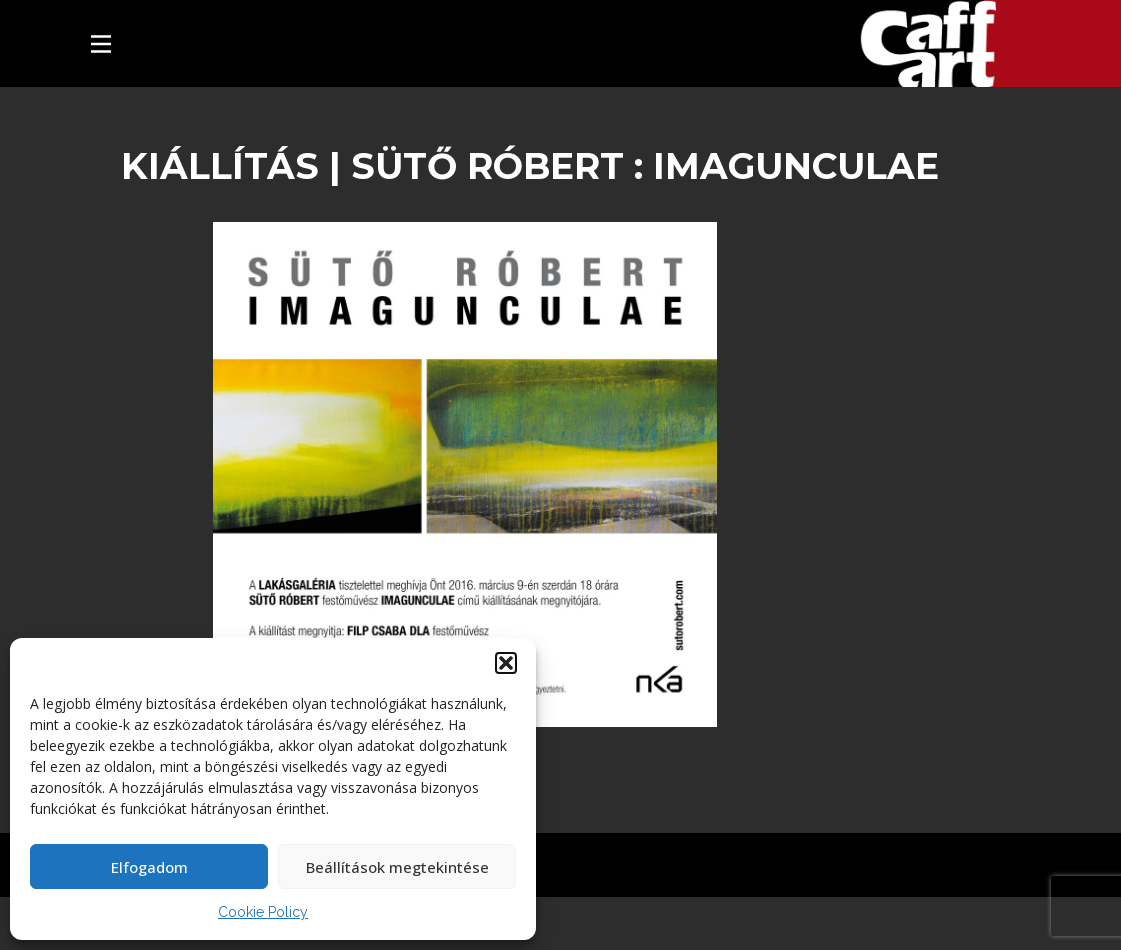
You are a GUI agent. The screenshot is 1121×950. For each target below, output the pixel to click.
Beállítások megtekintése (397, 867)
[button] (506, 663)
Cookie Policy (263, 912)
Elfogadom (149, 867)
